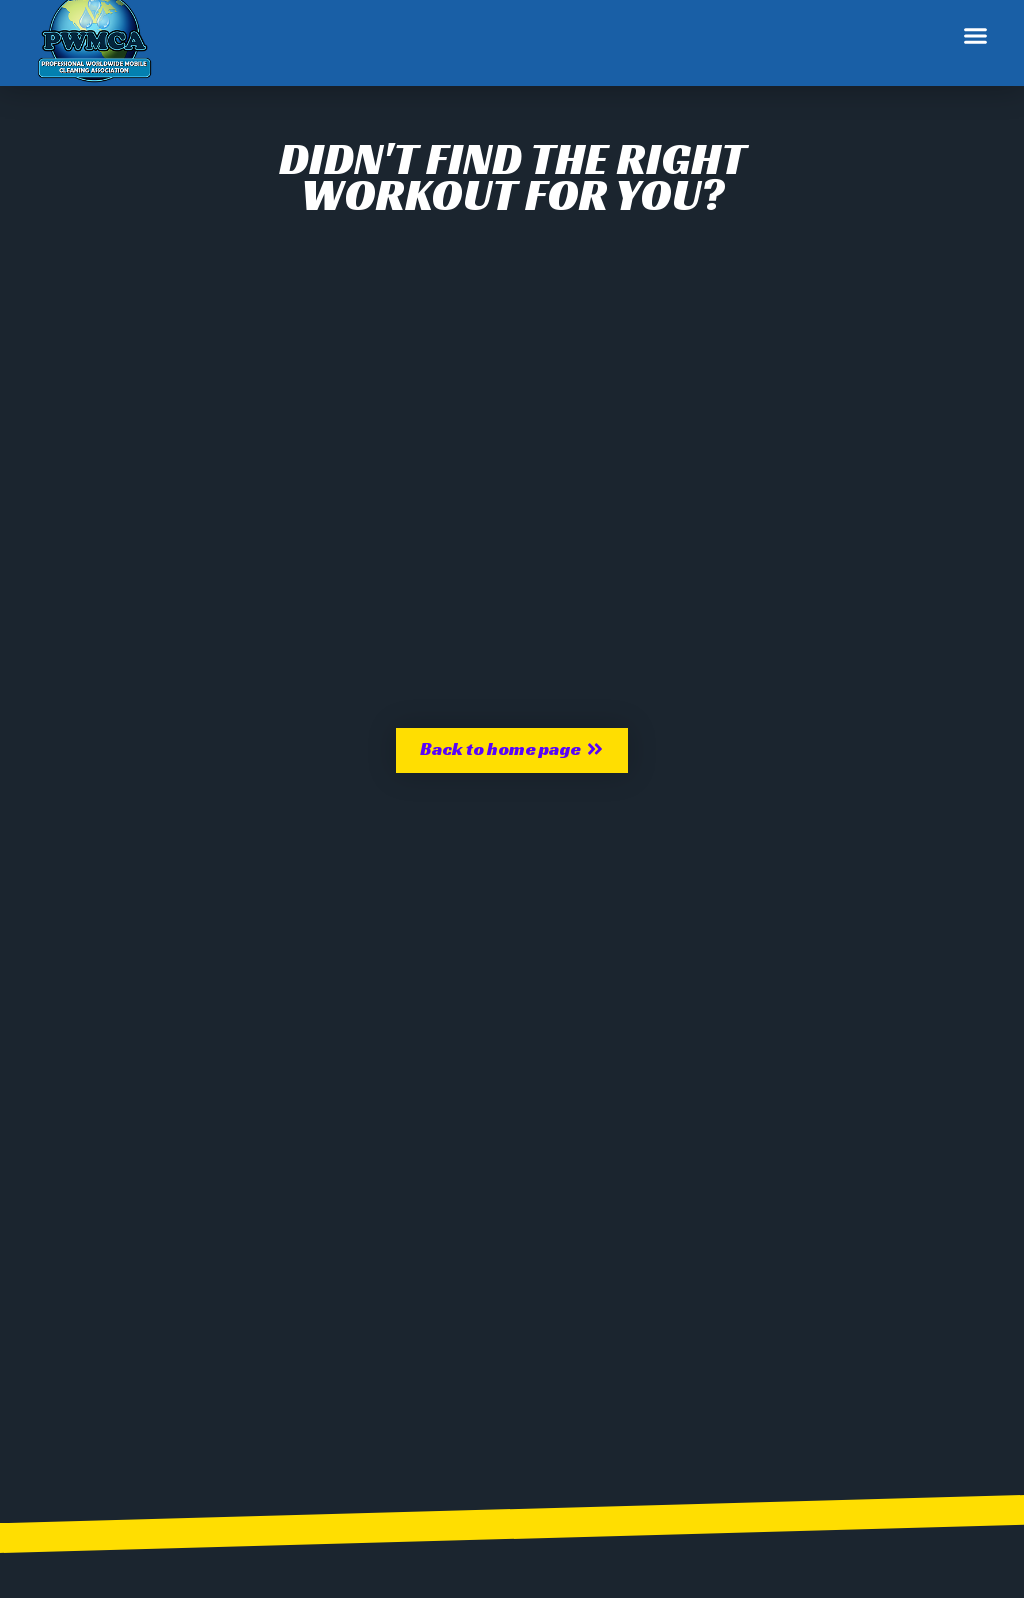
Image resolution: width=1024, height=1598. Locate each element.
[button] (976, 36)
